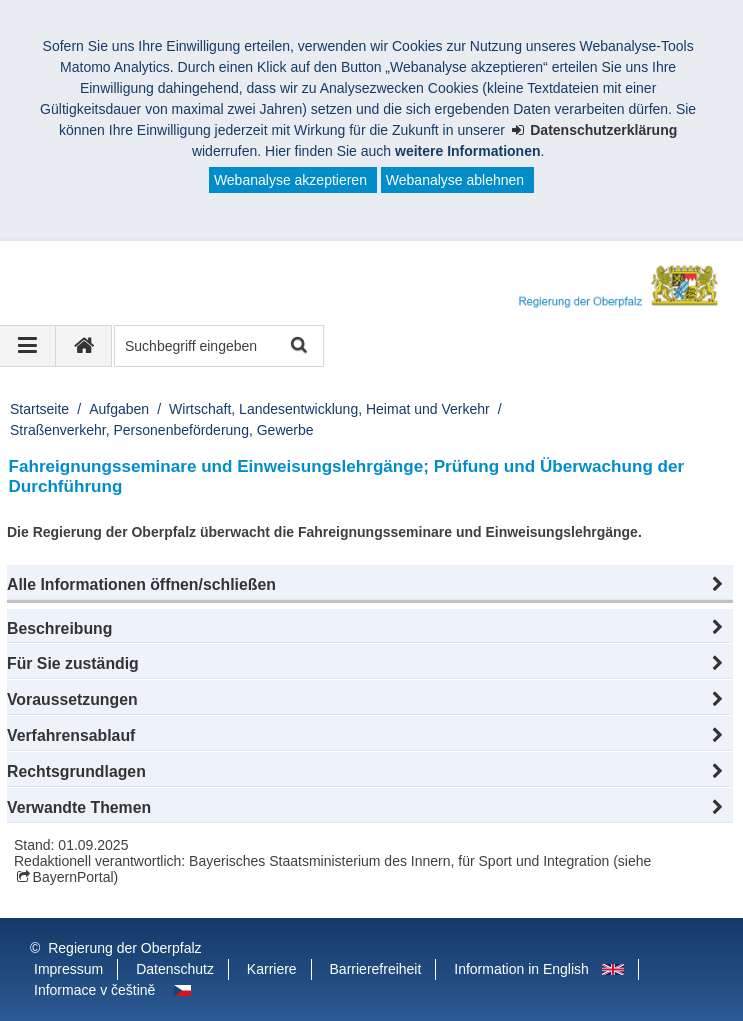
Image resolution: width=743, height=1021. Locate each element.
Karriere (272, 969)
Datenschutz (175, 969)
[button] (370, 585)
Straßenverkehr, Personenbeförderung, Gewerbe (162, 430)
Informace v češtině (94, 990)
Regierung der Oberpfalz (124, 948)
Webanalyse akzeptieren (290, 180)
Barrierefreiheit (376, 969)
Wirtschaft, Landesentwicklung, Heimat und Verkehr (329, 409)
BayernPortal (73, 877)
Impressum (68, 969)
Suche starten (297, 346)
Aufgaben (119, 409)
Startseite (39, 409)
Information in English (521, 969)
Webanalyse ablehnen (455, 180)
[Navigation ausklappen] (28, 346)
